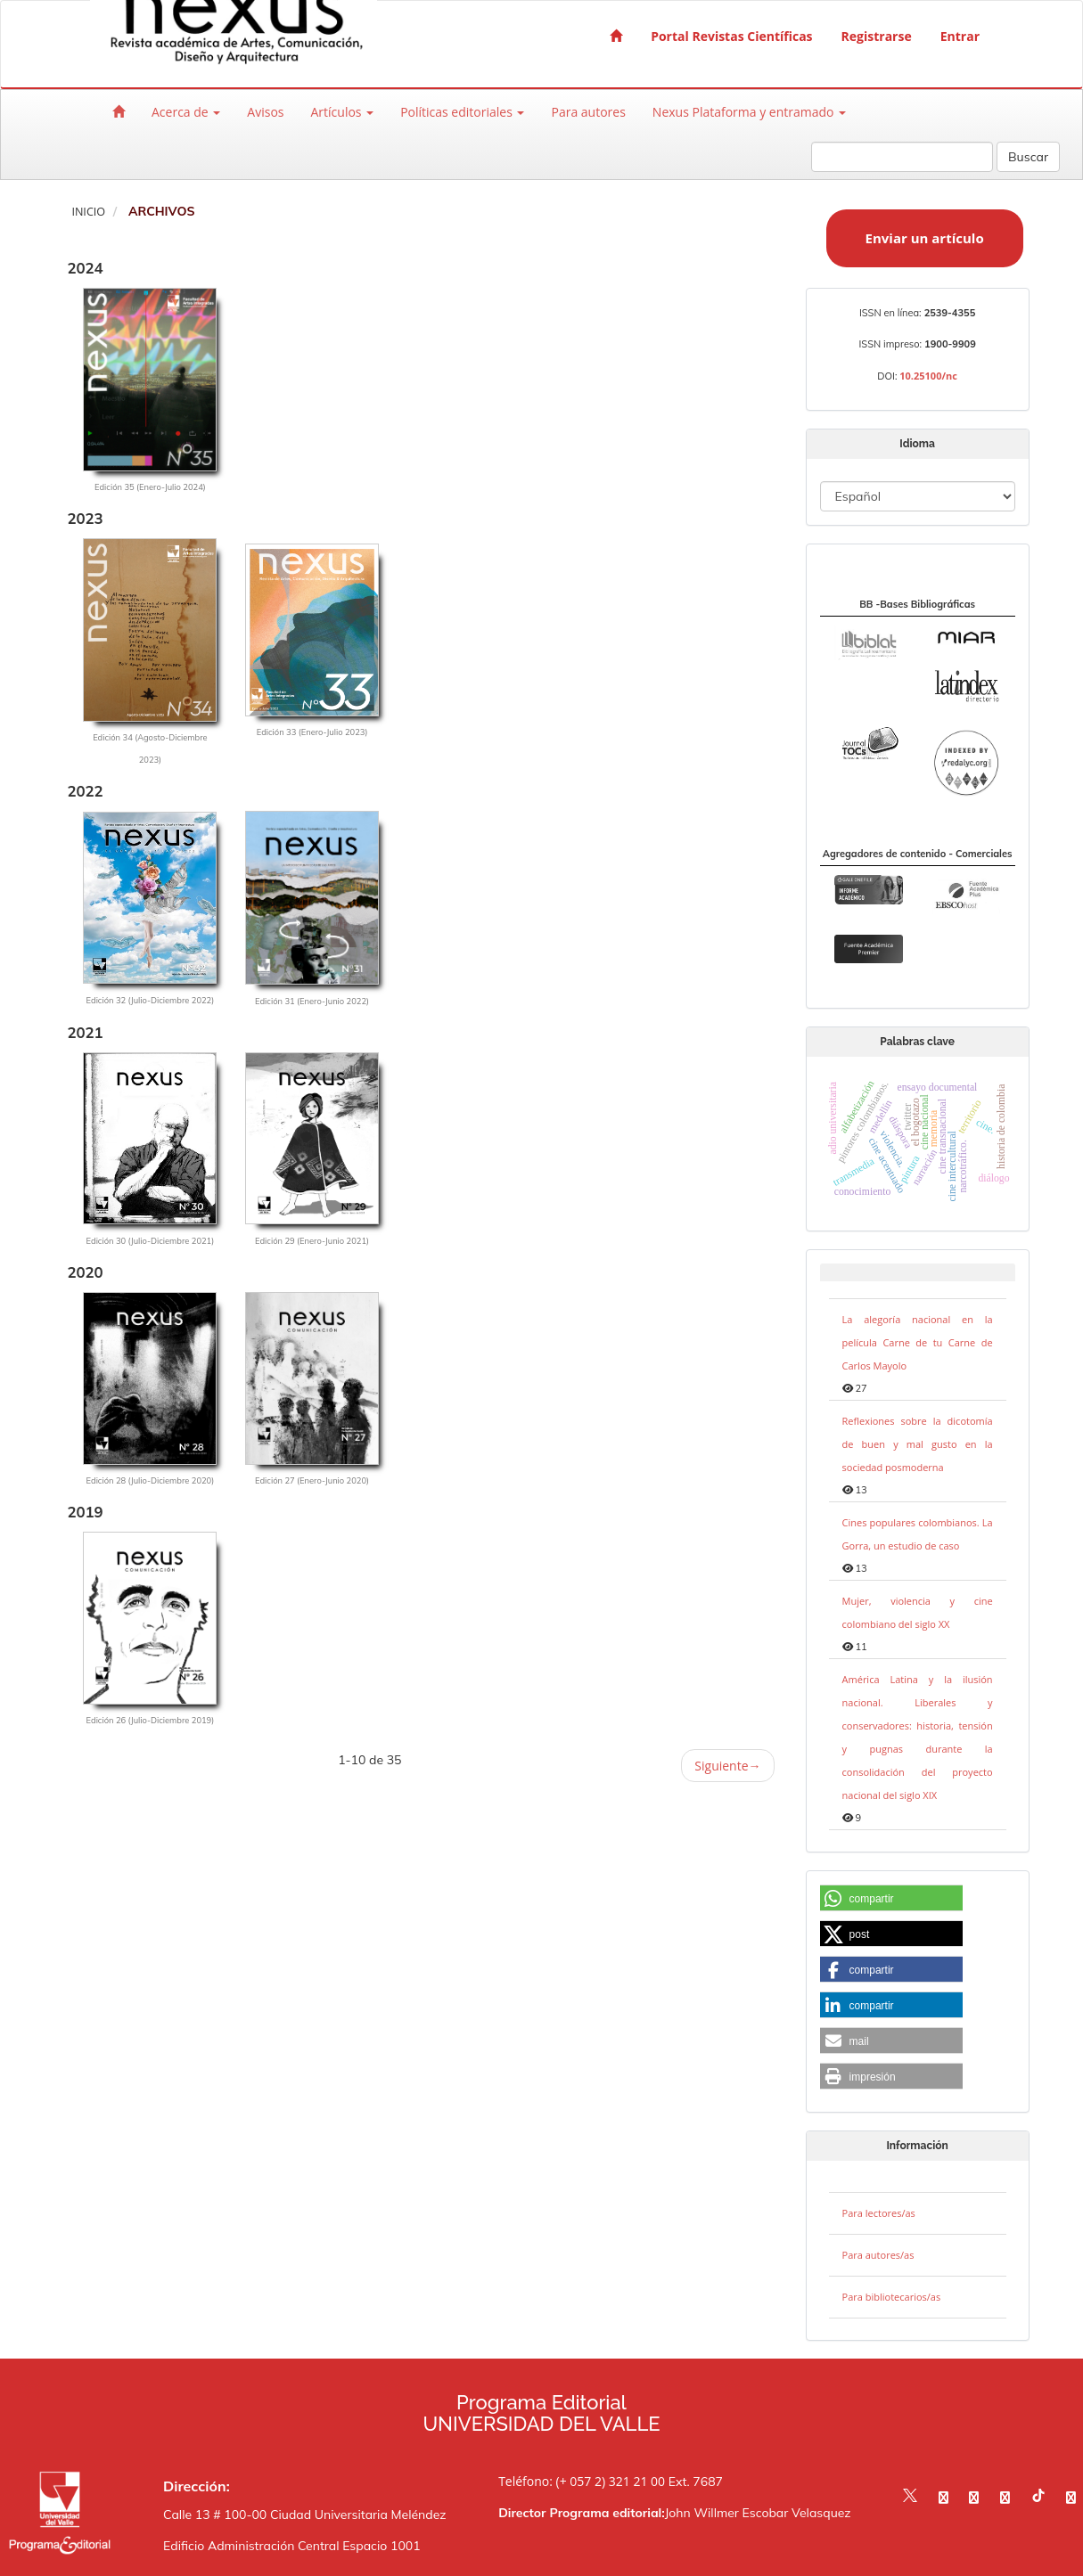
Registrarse (876, 36)
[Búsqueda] (902, 157)
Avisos (265, 111)
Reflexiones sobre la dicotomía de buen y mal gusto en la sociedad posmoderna (917, 1444)
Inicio (88, 211)
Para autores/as (878, 2254)
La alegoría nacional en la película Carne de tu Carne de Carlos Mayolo (917, 1342)
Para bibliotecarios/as (891, 2296)
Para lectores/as (878, 2213)
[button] (891, 1898)
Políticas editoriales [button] (462, 111)
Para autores (588, 111)
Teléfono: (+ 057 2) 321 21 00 (581, 2481)
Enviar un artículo (925, 238)
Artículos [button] (341, 111)
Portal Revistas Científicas (731, 36)
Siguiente (727, 1765)
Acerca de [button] (186, 111)
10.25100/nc (928, 375)
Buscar (1028, 157)
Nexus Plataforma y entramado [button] (749, 111)
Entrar (960, 36)
